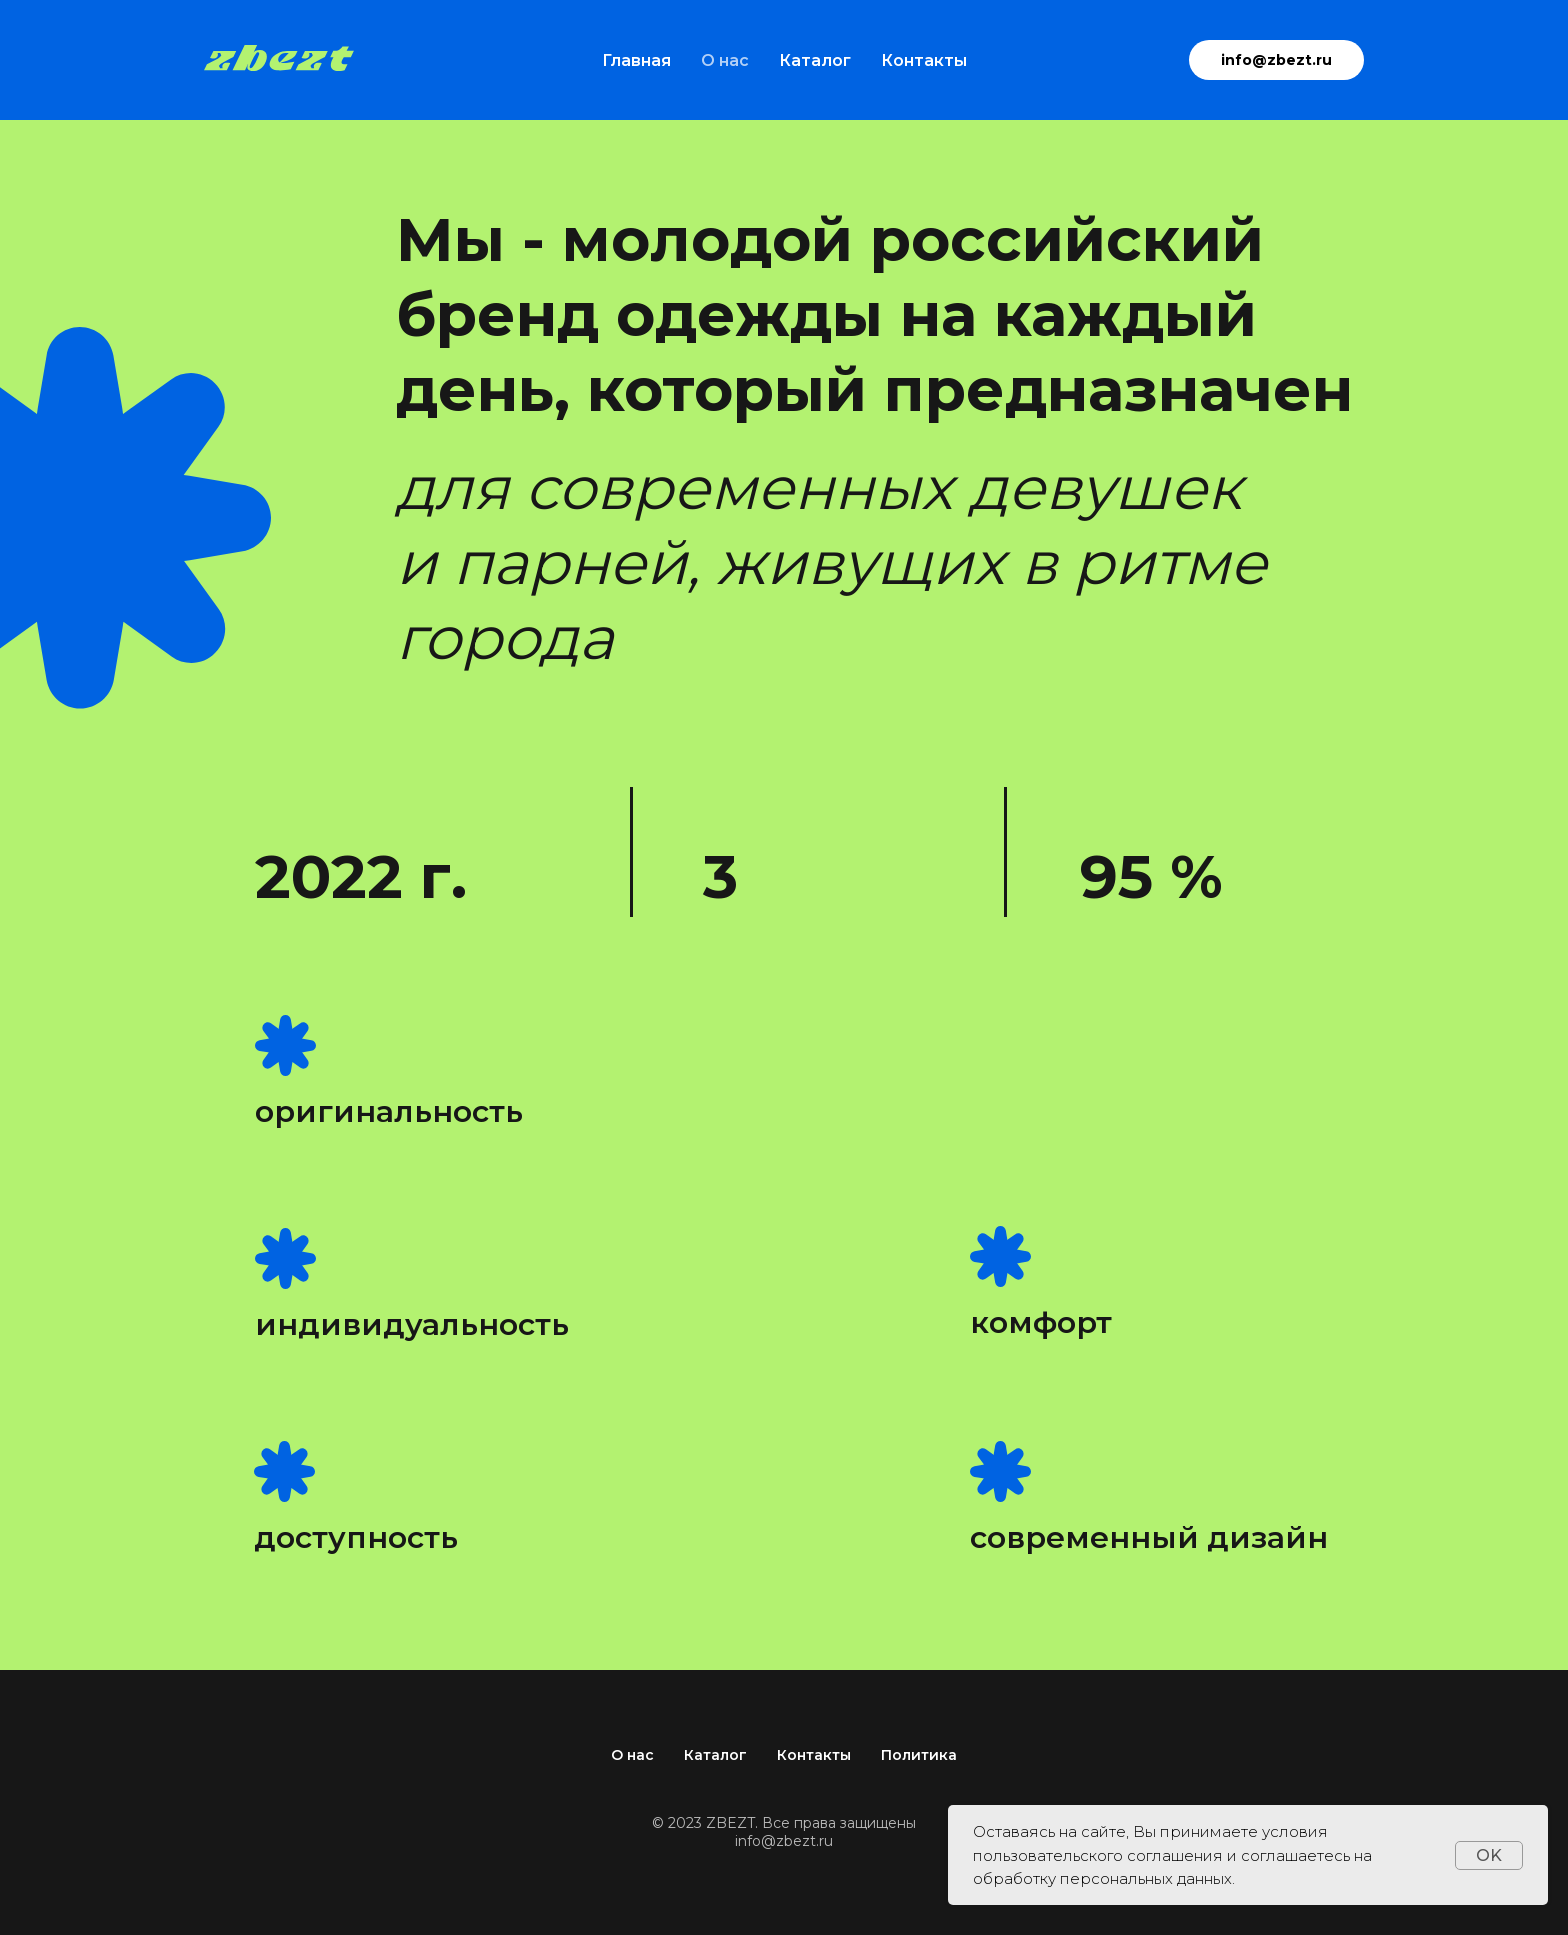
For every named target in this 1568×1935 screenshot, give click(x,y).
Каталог (815, 60)
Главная (636, 60)
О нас (725, 60)
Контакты (924, 60)
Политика (919, 1755)
